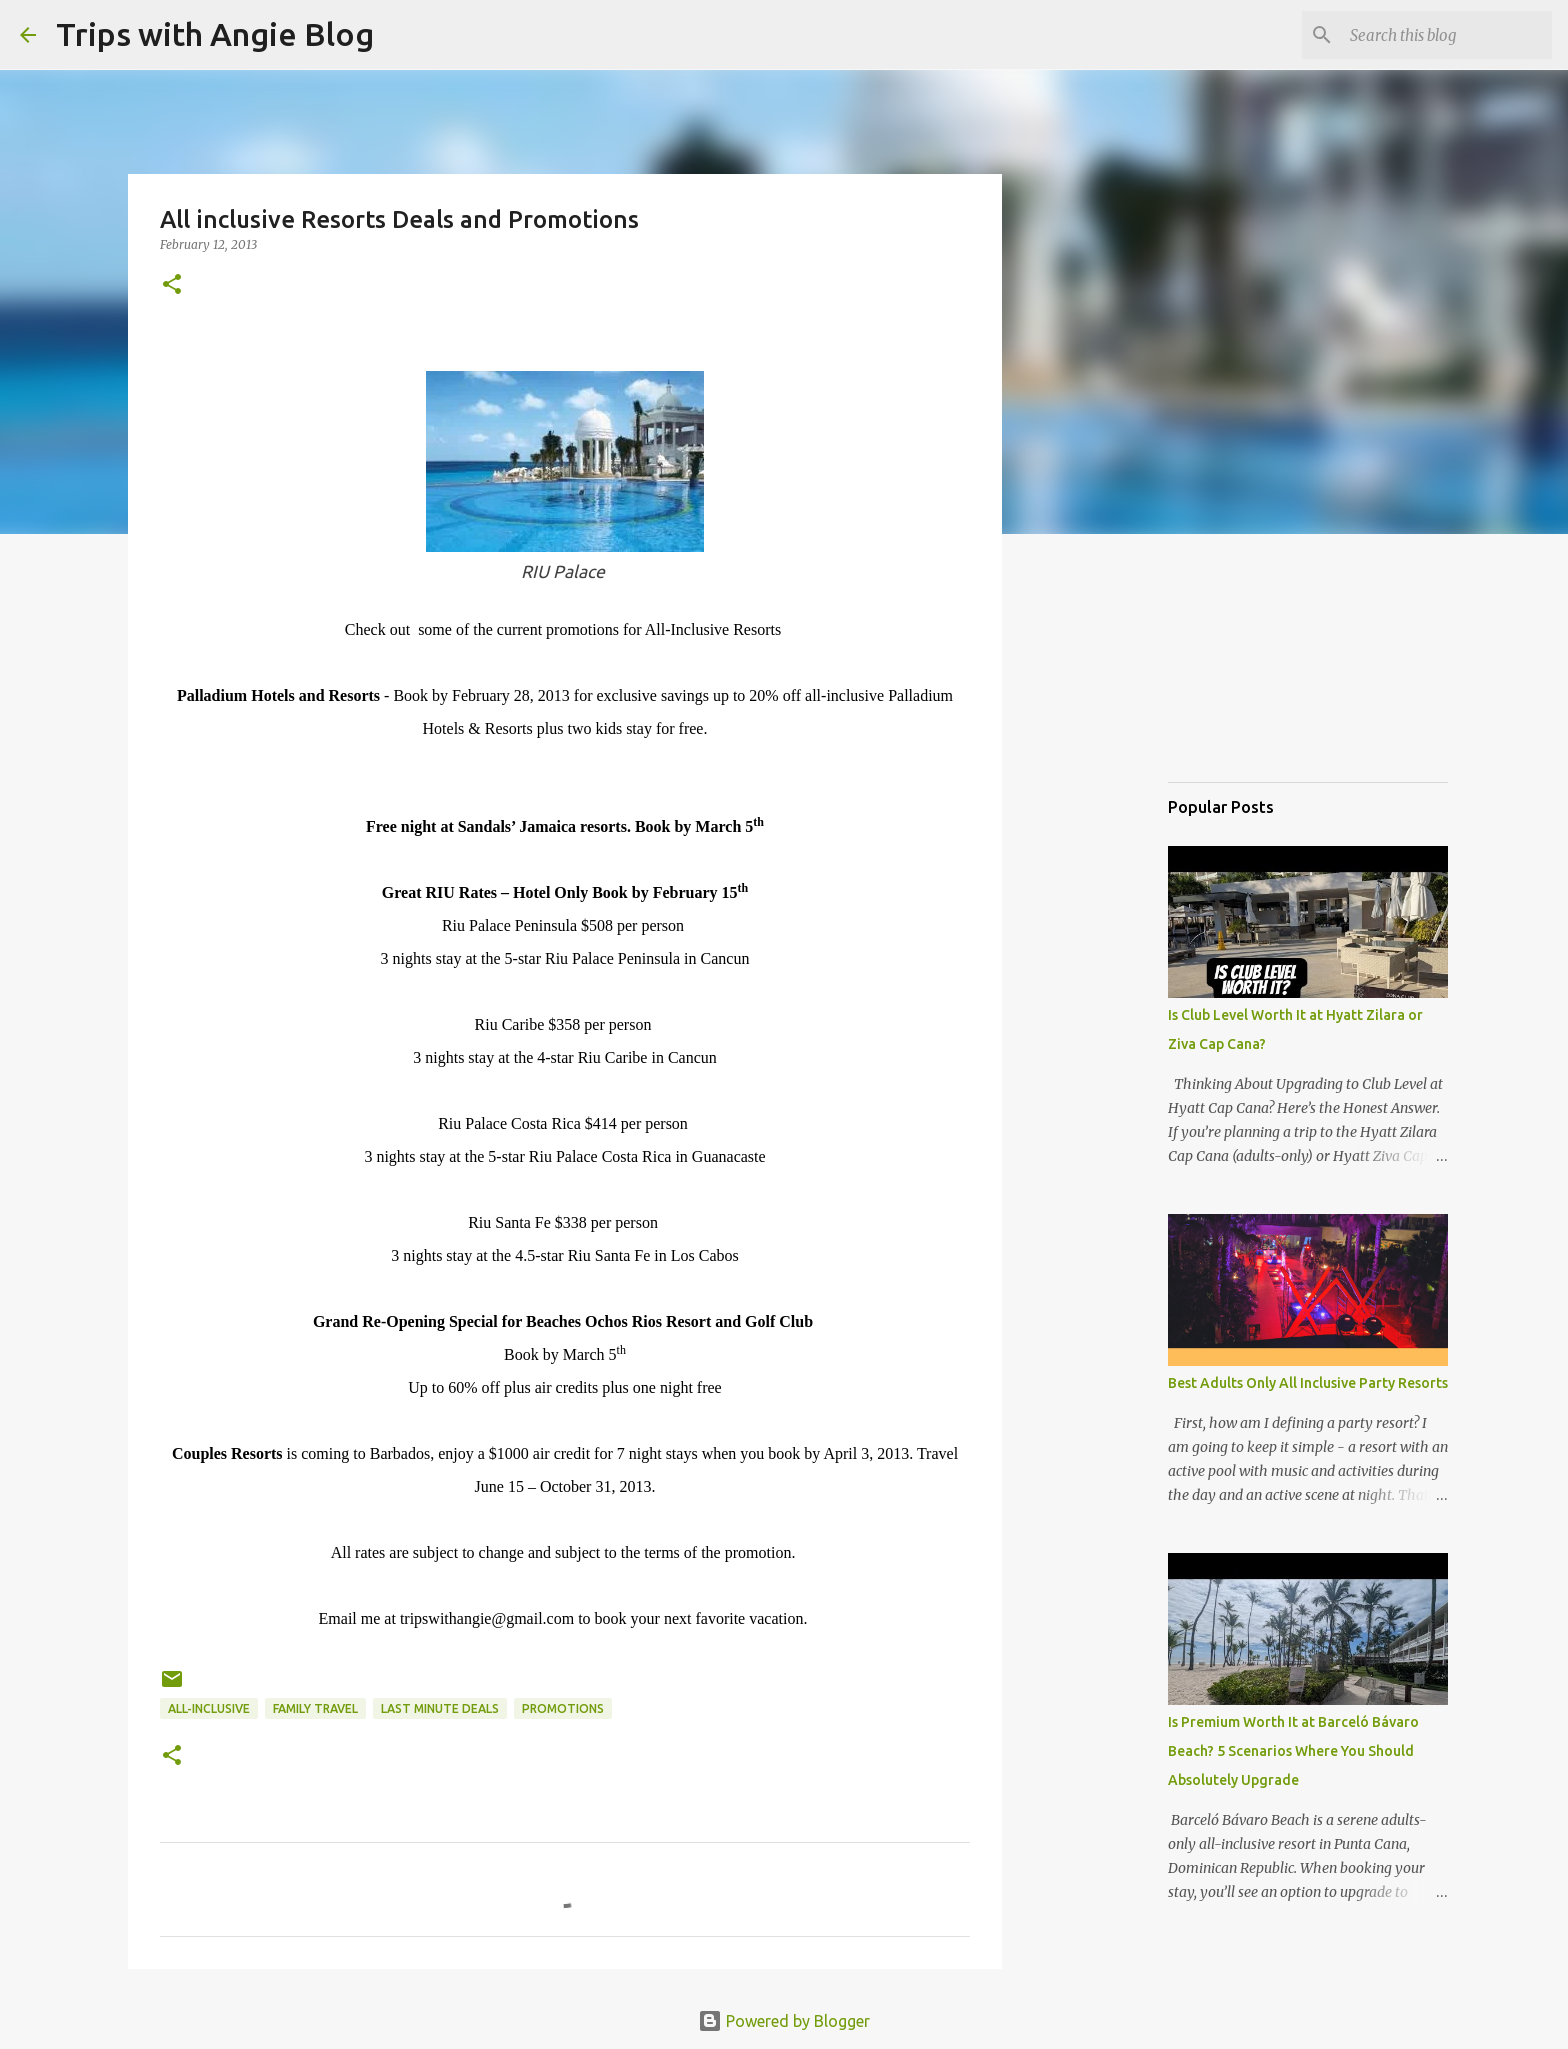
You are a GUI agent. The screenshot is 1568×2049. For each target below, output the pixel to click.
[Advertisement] (1268, 664)
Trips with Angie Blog (215, 34)
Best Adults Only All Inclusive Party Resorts (1308, 1383)
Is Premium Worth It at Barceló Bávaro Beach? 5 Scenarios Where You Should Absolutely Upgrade (1293, 1751)
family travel (315, 1708)
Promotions (563, 1708)
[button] (172, 285)
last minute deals (440, 1708)
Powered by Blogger (784, 2021)
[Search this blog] (1447, 35)
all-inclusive (209, 1708)
